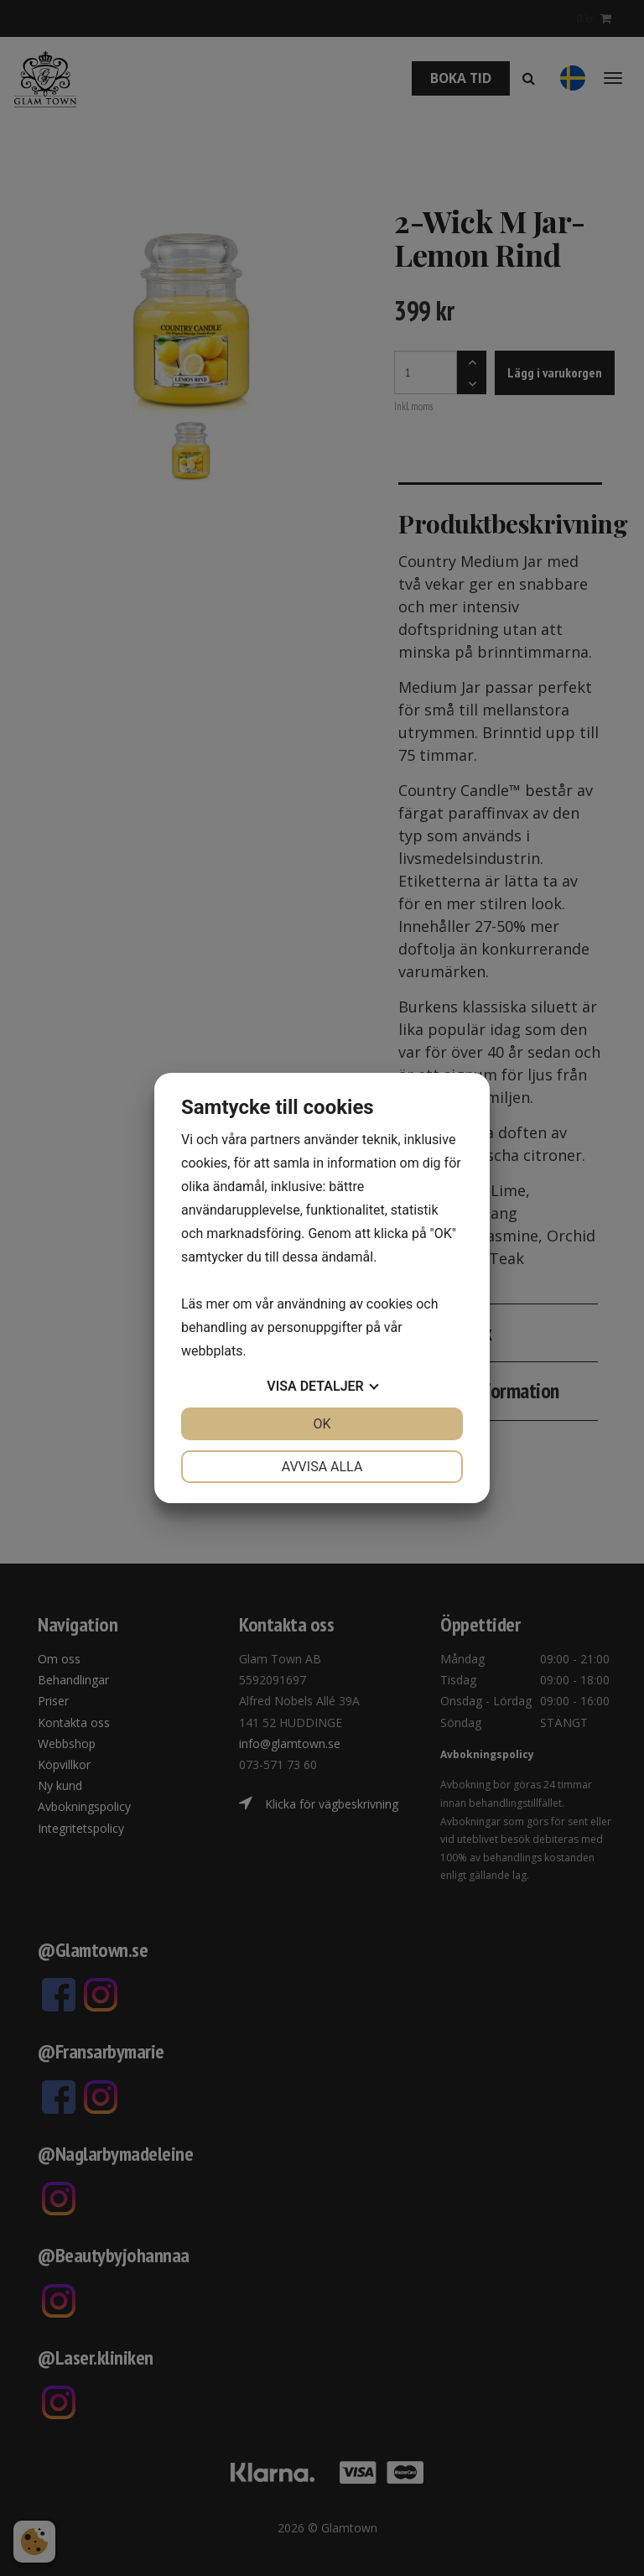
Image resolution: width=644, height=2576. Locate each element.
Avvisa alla (322, 1467)
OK (321, 1424)
